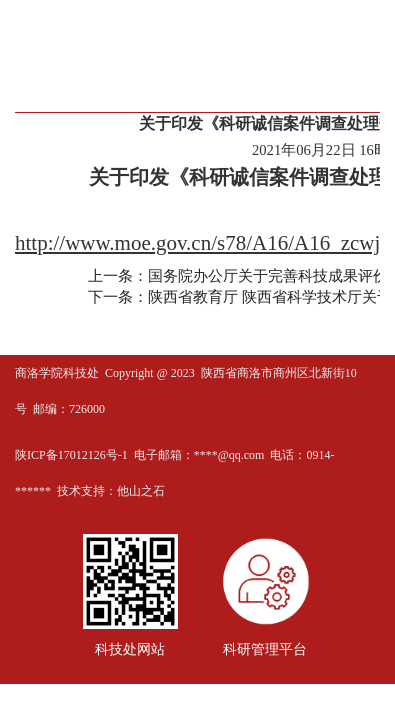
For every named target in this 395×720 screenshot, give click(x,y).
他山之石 (141, 491)
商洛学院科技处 (57, 373)
